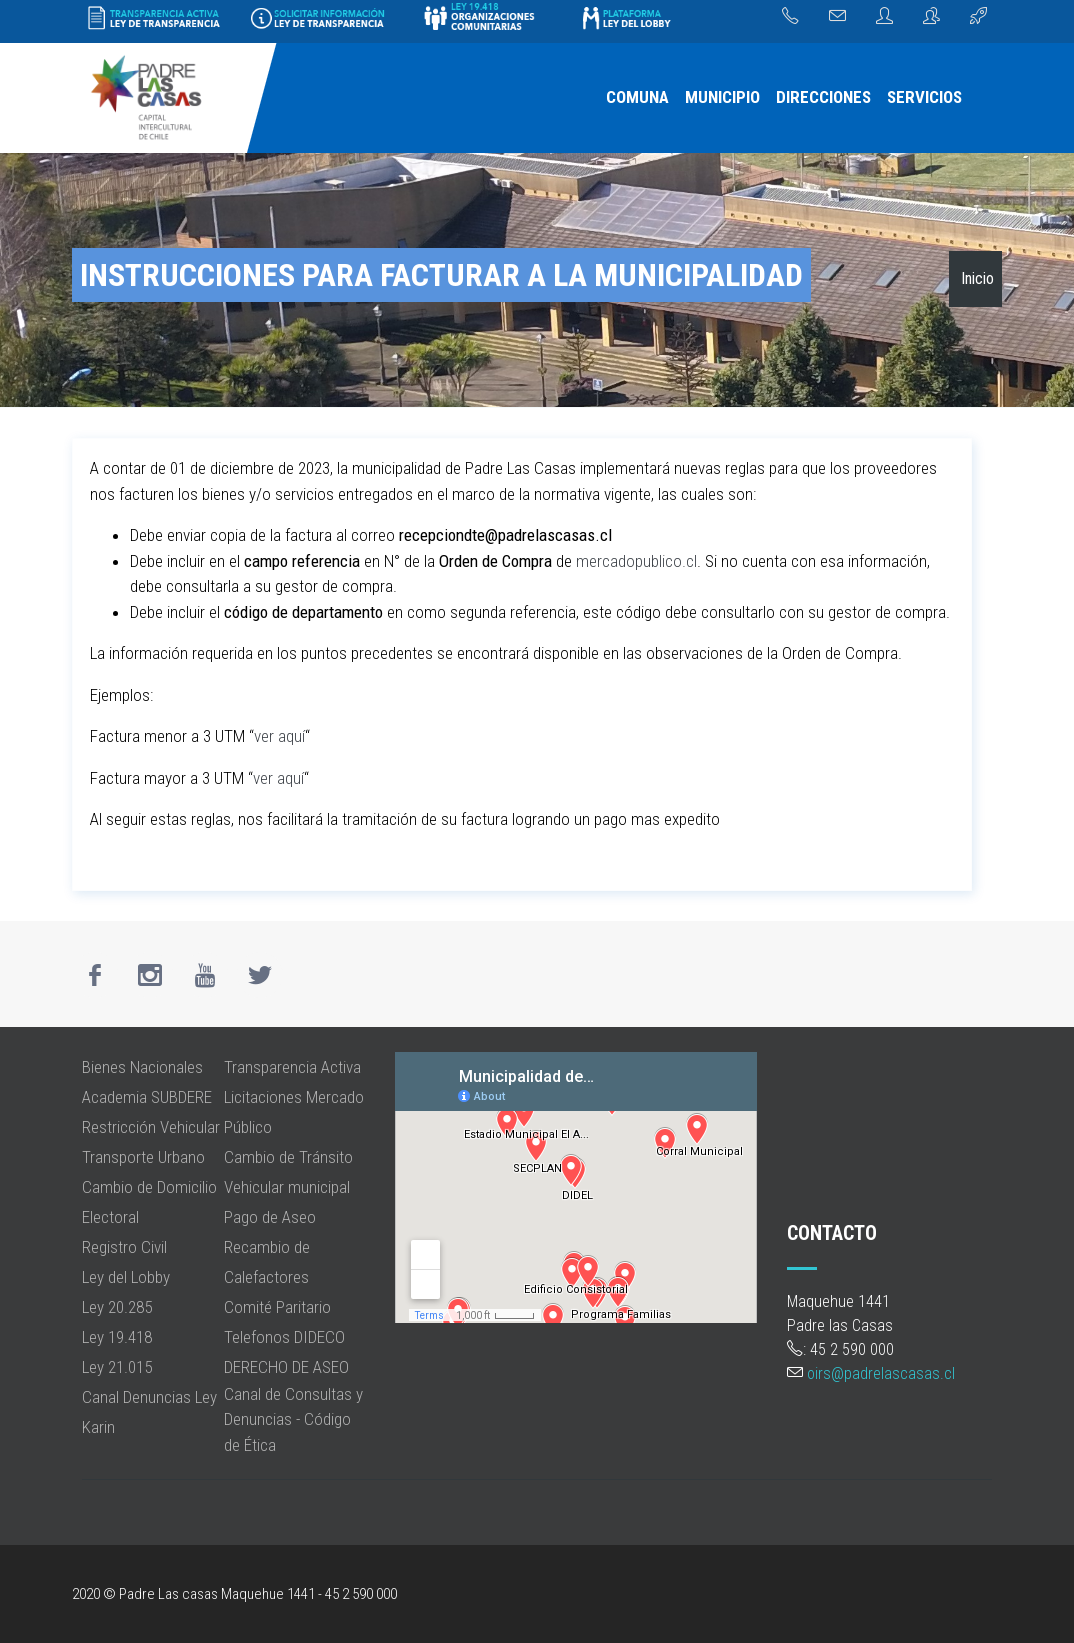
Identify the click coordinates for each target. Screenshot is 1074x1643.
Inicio (977, 278)
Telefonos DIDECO (284, 1337)
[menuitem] (637, 98)
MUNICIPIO (722, 97)
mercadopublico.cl (634, 561)
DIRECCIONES (823, 97)
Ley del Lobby (126, 1277)
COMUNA (637, 97)
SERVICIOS (924, 97)
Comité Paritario (277, 1307)
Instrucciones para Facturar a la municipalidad (441, 275)
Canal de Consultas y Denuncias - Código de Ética (293, 1419)
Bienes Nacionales (142, 1067)
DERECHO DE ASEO (286, 1367)
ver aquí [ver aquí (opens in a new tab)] (279, 736)
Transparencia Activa (292, 1067)
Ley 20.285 (117, 1307)
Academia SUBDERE (147, 1097)
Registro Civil (124, 1247)
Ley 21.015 (117, 1367)
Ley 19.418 (117, 1337)
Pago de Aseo (270, 1217)
